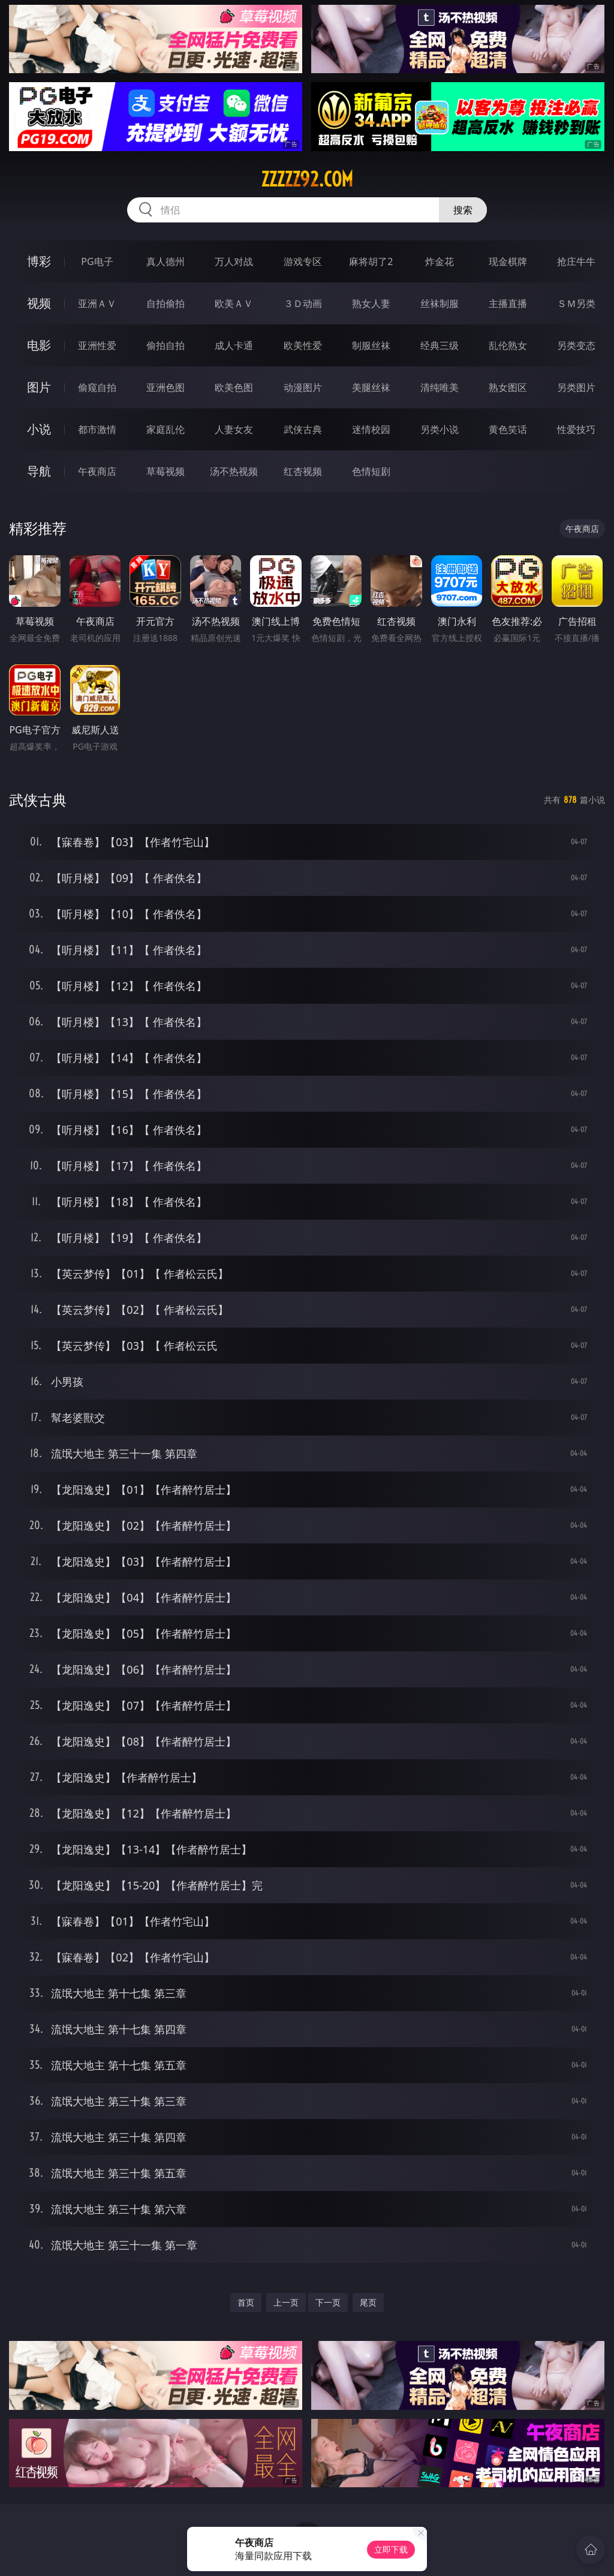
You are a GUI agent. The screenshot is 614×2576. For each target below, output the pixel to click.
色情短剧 (371, 471)
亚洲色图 (165, 387)
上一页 (286, 2302)
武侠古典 (303, 429)
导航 (39, 471)
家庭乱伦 (165, 429)
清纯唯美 (439, 387)
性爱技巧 (576, 429)
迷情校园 (371, 429)
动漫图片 (303, 387)
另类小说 (439, 429)
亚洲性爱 (97, 345)
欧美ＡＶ (234, 303)
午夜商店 (97, 471)
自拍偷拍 (165, 303)
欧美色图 (234, 387)
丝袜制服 (439, 303)
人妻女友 (234, 429)
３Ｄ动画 (303, 303)
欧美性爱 (303, 345)
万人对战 (234, 261)
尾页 (368, 2302)
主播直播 (508, 303)
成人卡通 (234, 345)
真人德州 (165, 261)
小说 (39, 429)
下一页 (328, 2302)
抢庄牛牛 (576, 261)
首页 (245, 2302)
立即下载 (391, 2549)
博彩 (39, 261)
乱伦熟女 (508, 345)
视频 (39, 303)
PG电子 (97, 261)
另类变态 (576, 345)
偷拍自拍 (165, 345)
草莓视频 (165, 471)
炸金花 (439, 261)
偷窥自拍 (97, 387)
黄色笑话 (508, 429)
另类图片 (576, 387)
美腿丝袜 (371, 387)
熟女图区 (508, 387)
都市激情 (97, 429)
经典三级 (439, 345)
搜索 (462, 209)
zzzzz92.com (307, 179)
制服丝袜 (371, 345)
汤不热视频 (234, 471)
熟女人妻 (371, 303)
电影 (39, 345)
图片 (39, 387)
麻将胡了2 (371, 261)
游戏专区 (303, 261)
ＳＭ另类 (576, 303)
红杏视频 (303, 471)
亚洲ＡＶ (97, 303)
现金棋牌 (508, 261)
